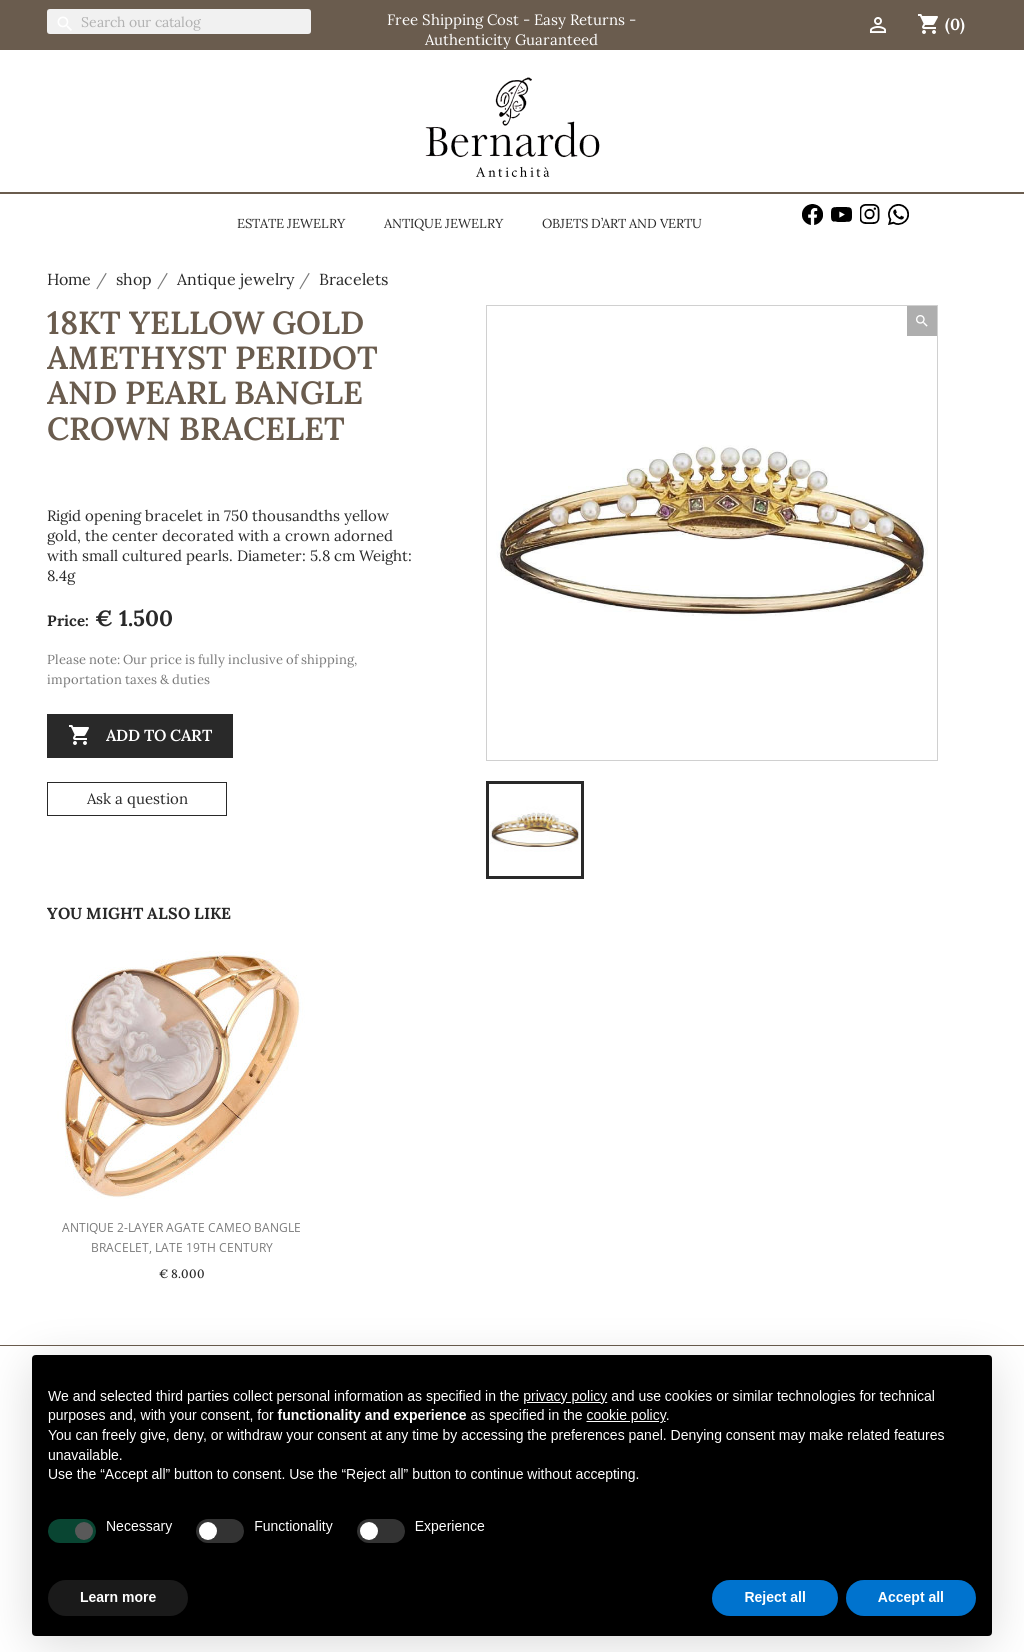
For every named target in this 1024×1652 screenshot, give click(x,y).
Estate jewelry (291, 223)
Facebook (812, 214)
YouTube (841, 214)
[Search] (179, 21)
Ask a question (137, 798)
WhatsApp (898, 214)
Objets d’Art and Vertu (622, 223)
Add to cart (140, 736)
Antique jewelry (443, 223)
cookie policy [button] (626, 1415)
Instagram (870, 214)
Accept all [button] (911, 1597)
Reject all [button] (774, 1597)
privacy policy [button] (565, 1396)
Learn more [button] (118, 1597)
